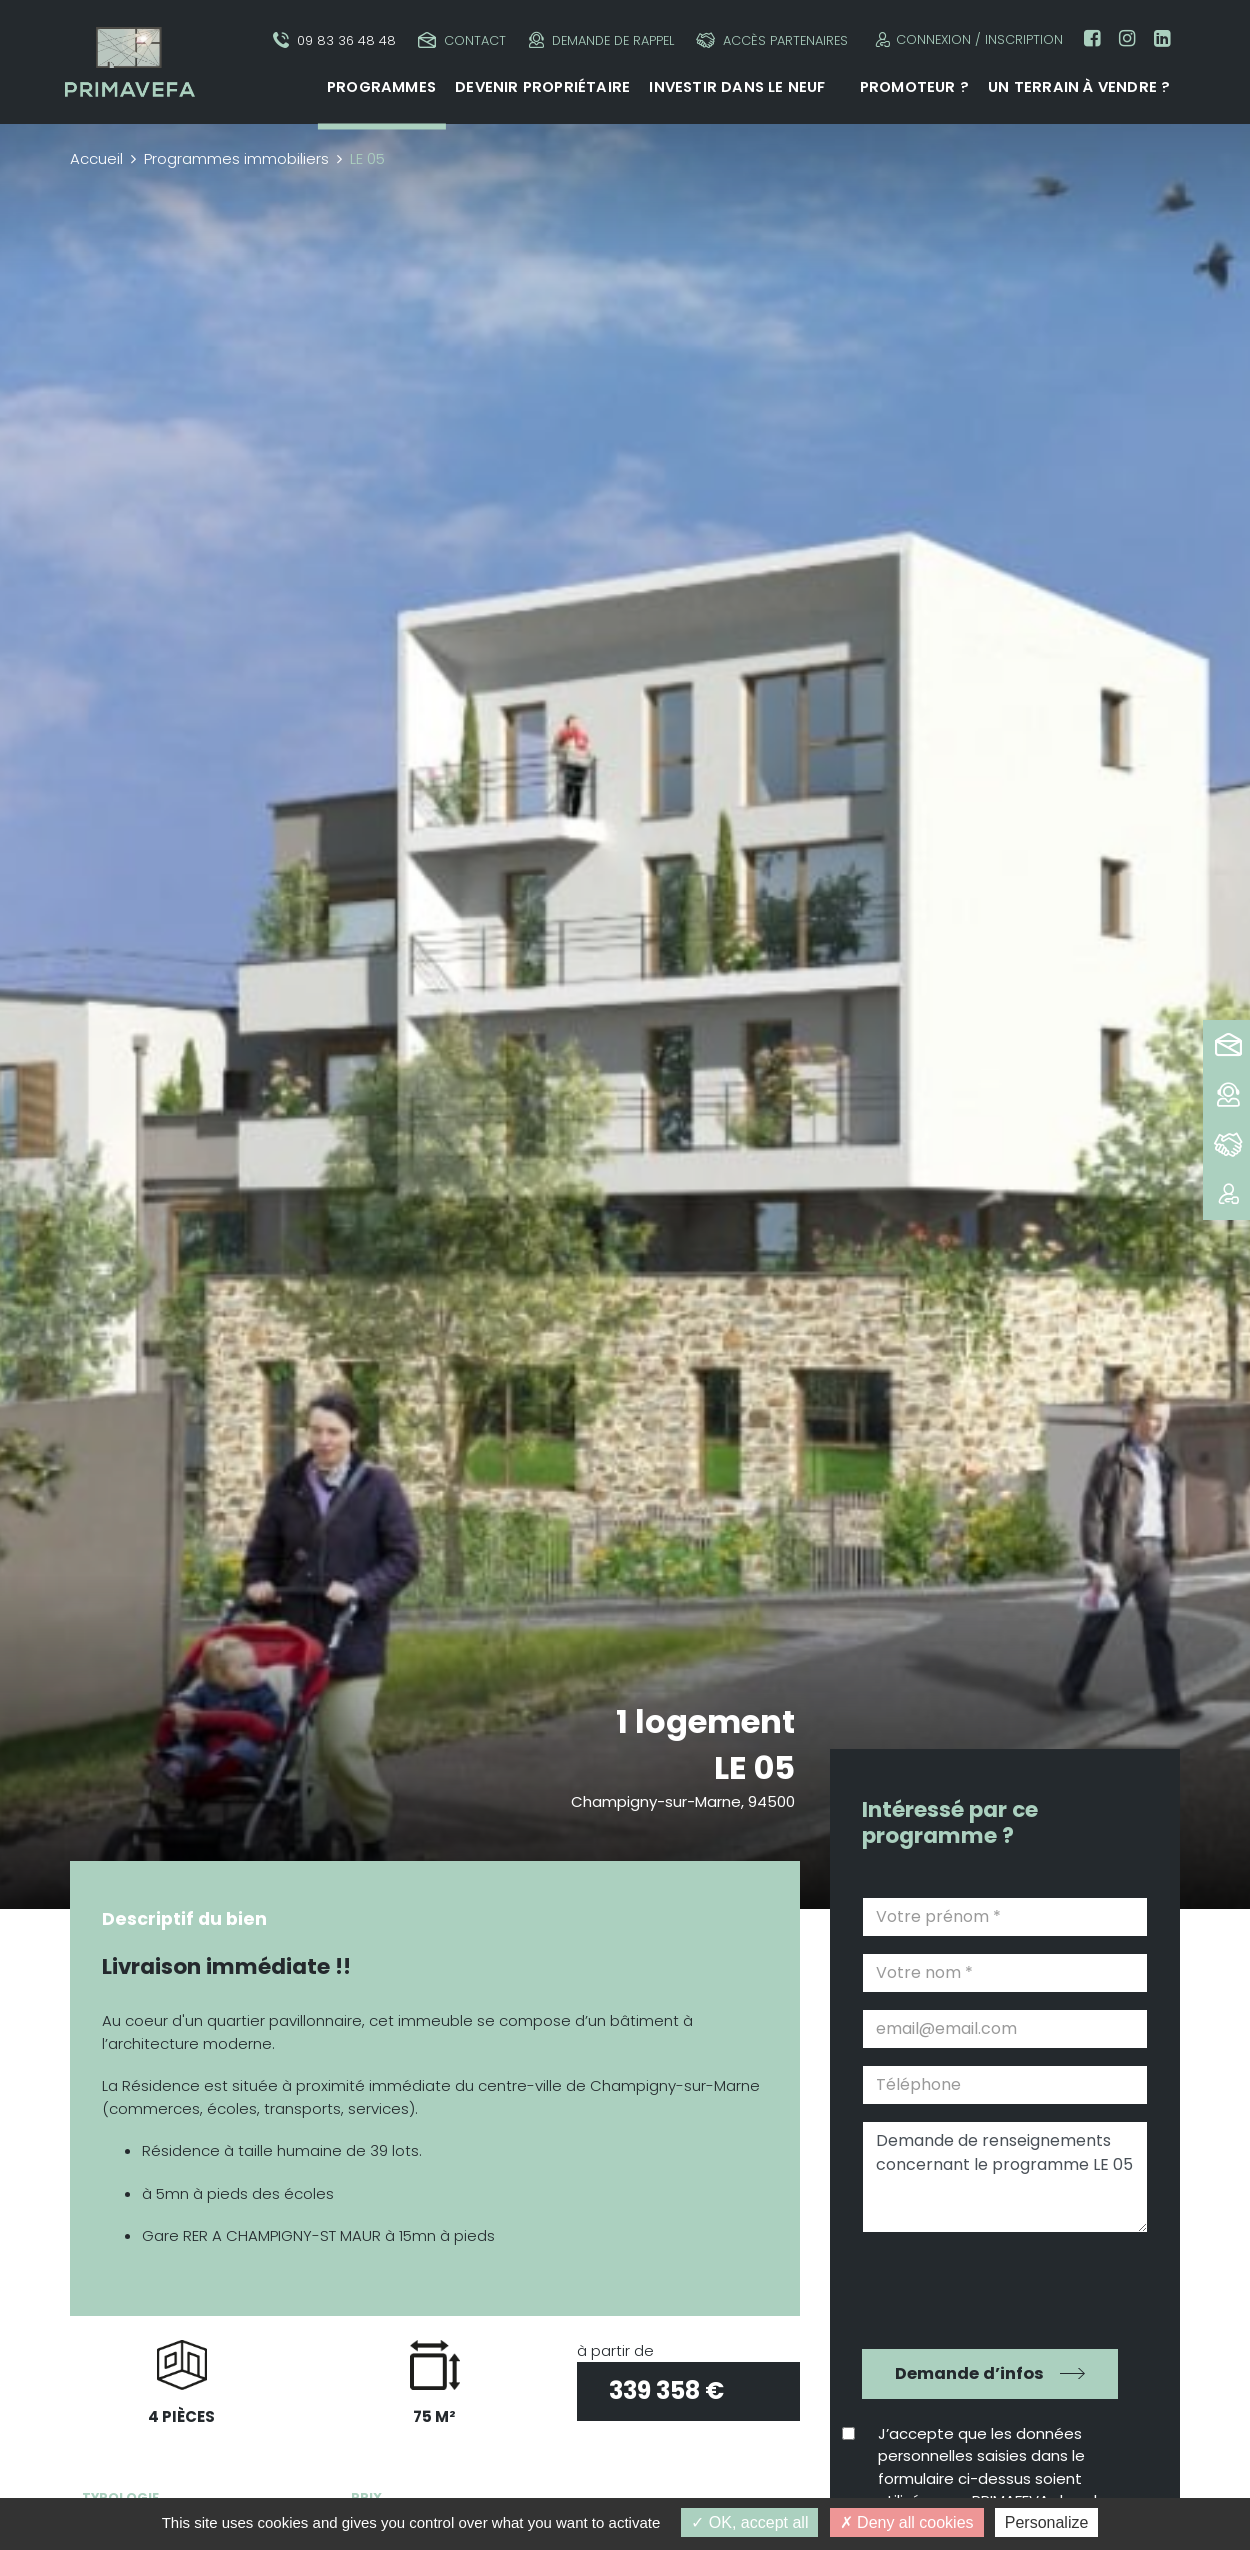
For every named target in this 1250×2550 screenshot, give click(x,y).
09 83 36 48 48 (334, 40)
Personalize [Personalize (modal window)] (1047, 2522)
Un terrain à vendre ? (1079, 87)
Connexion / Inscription (966, 39)
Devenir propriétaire (542, 87)
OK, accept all (749, 2522)
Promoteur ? (914, 87)
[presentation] (991, 2288)
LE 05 (754, 1767)
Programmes (381, 87)
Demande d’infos (969, 2373)
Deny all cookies (907, 2522)
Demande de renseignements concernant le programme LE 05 (1005, 2177)
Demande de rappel (601, 40)
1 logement (705, 1721)
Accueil (96, 158)
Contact (462, 40)
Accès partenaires (772, 40)
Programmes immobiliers (236, 158)
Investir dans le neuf (737, 87)
